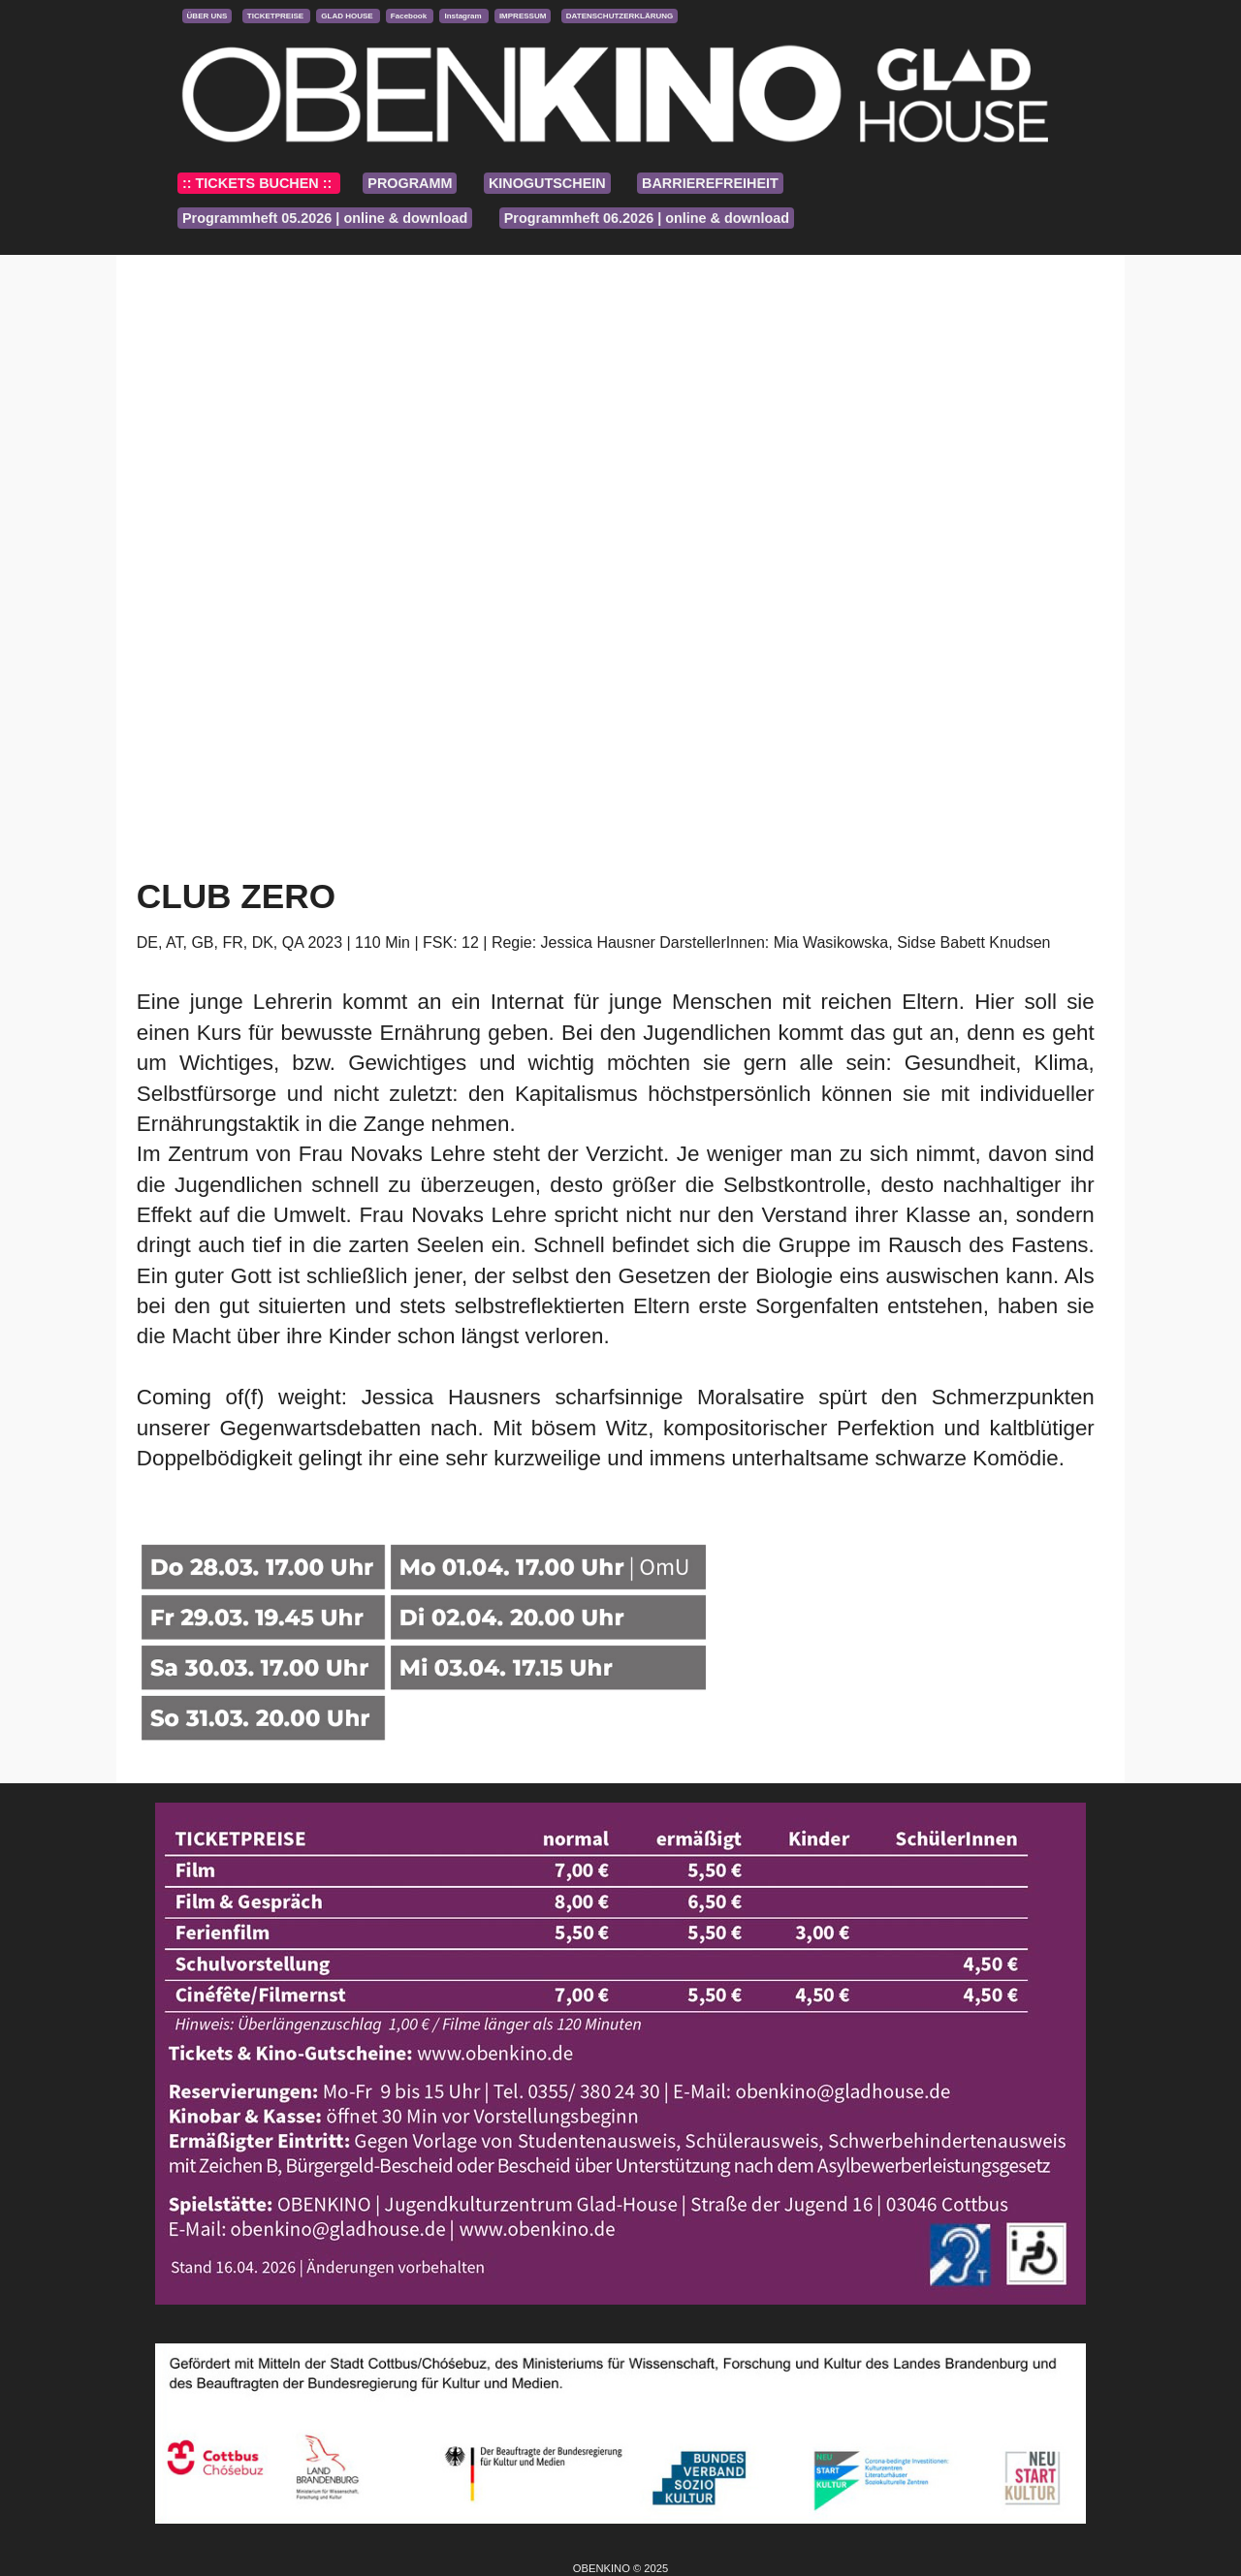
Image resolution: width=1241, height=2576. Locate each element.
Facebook (410, 16)
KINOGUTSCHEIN (547, 183)
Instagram (463, 16)
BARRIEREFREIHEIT (710, 183)
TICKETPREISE (276, 16)
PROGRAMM (409, 183)
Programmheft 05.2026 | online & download (324, 218)
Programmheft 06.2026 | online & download (646, 218)
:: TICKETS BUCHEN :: (258, 183)
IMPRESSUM (522, 16)
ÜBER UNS (207, 16)
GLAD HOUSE (348, 16)
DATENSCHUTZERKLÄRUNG (620, 16)
